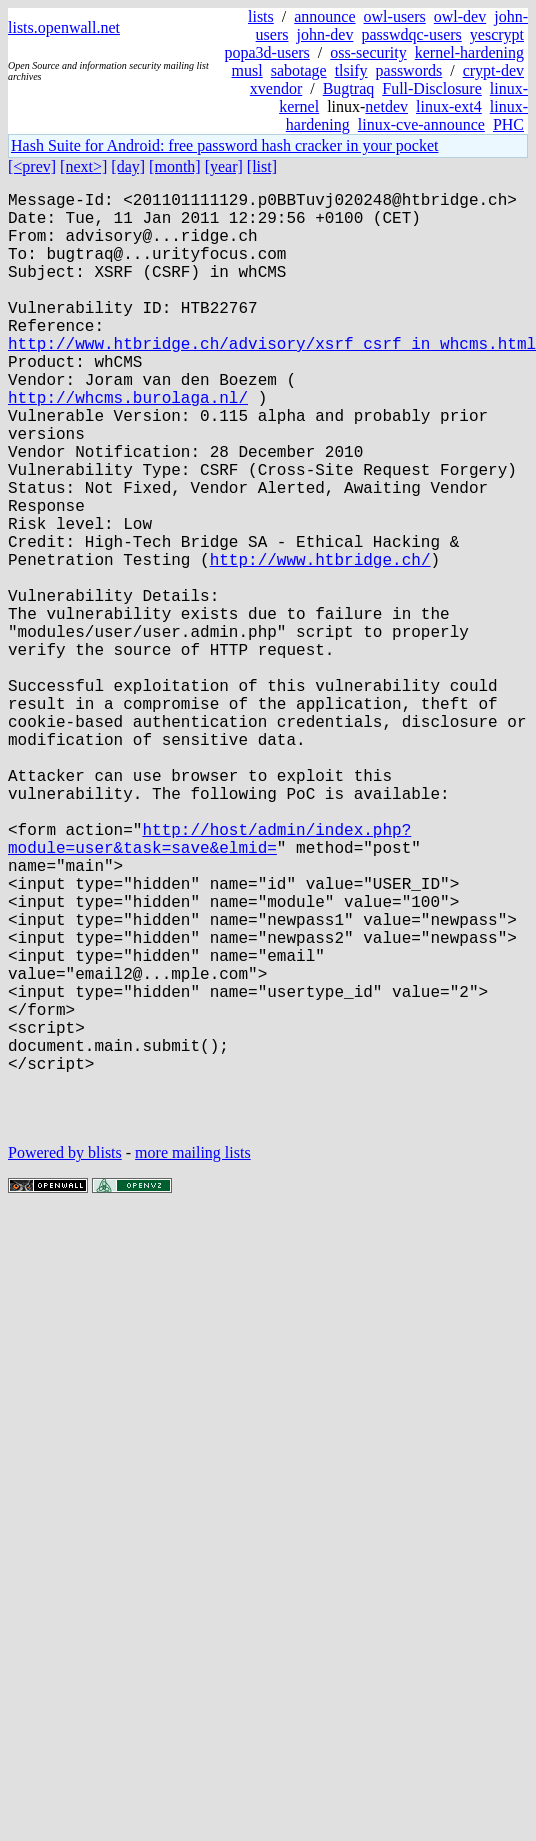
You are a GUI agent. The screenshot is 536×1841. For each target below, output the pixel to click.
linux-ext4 (449, 106)
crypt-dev (493, 70)
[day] (128, 166)
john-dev (325, 34)
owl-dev (460, 16)
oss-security (368, 52)
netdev (386, 106)
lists (261, 16)
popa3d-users (267, 52)
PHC (508, 124)
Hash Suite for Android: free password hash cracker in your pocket (224, 145)
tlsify (351, 70)
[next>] (83, 166)
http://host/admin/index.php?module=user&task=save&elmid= (209, 984)
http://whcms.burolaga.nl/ (128, 445)
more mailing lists (193, 1360)
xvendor (276, 88)
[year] (224, 166)
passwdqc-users (411, 34)
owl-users (395, 16)
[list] (262, 166)
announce (324, 16)
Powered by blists (65, 1360)
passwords (409, 70)
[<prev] (32, 166)
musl (247, 70)
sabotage (299, 70)
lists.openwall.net (64, 27)
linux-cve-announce (421, 124)
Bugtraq (349, 88)
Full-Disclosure (432, 88)
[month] (175, 166)
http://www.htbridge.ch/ (320, 643)
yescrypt (497, 34)
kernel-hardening (469, 52)
